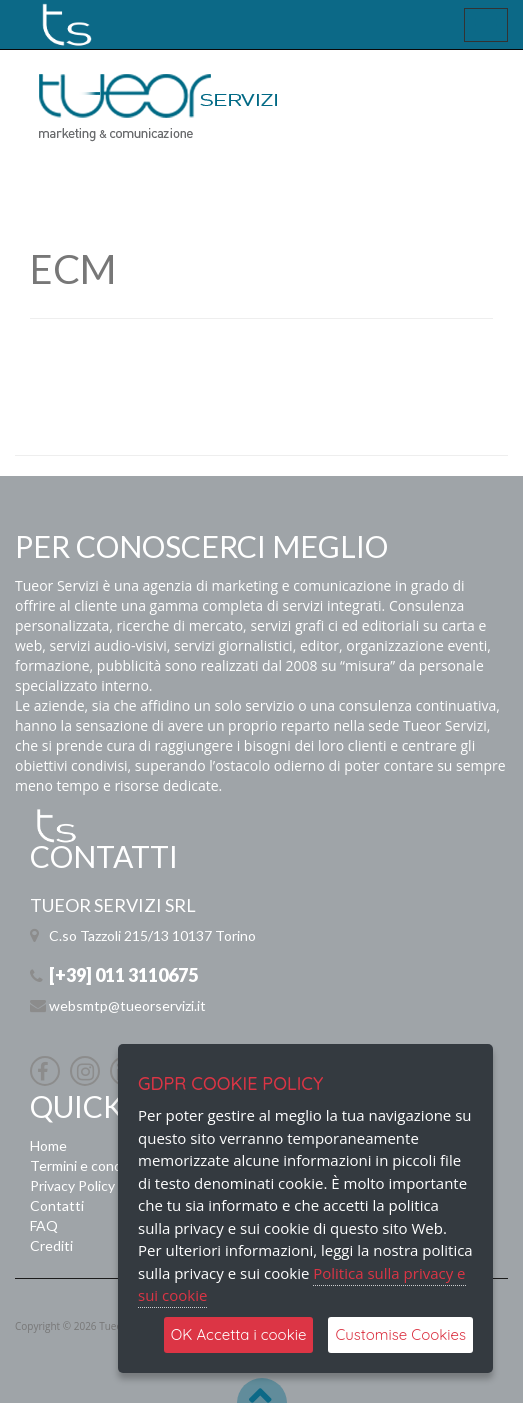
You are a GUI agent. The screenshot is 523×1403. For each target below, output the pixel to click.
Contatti (57, 1205)
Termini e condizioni (91, 1165)
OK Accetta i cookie (239, 1334)
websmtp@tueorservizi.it (127, 1005)
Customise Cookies (400, 1334)
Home (48, 1145)
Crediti (51, 1245)
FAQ (44, 1225)
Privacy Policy (72, 1185)
